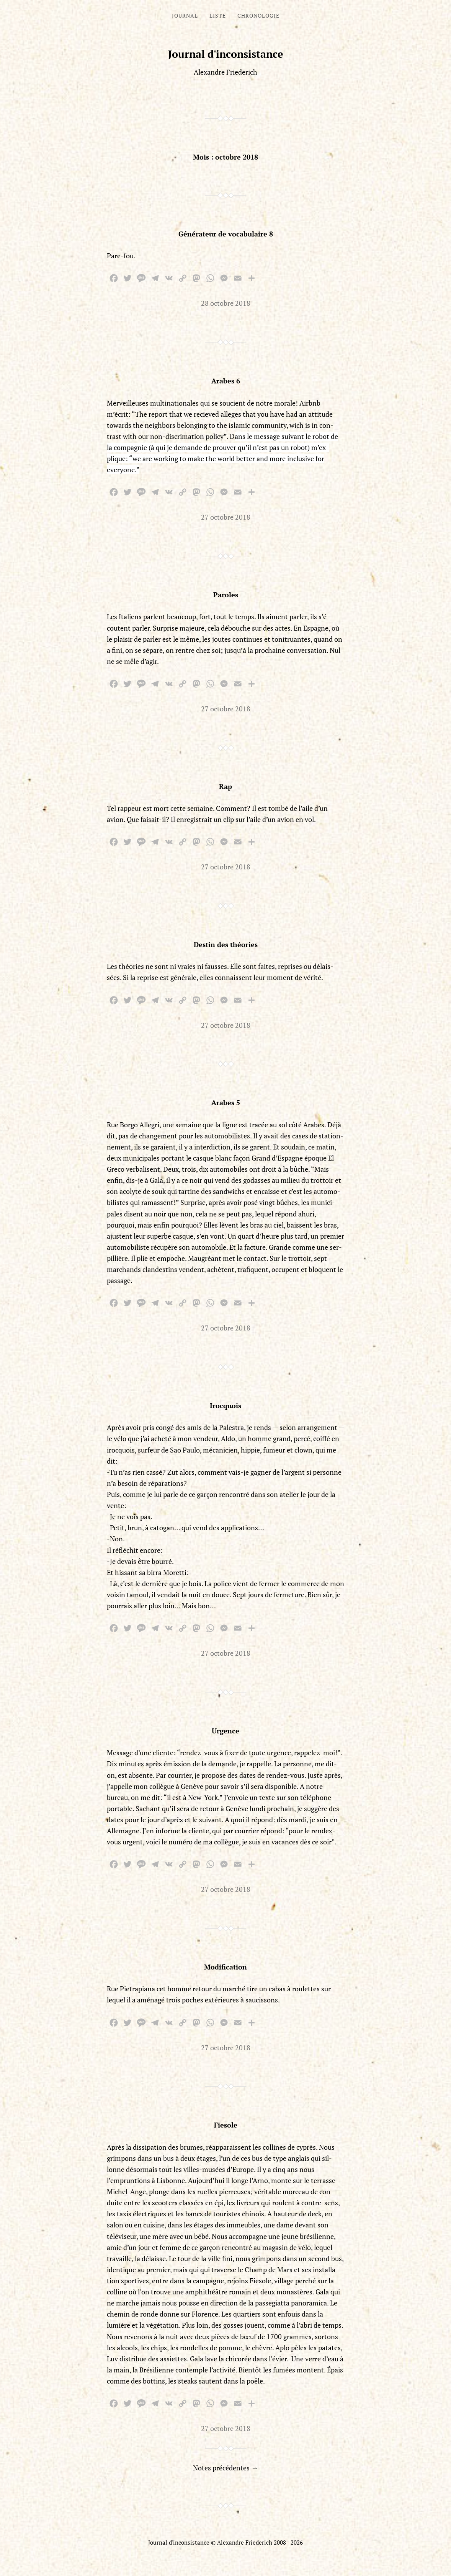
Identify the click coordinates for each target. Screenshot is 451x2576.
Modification (225, 1966)
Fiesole (225, 2124)
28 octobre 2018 (225, 303)
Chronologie (258, 15)
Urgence (225, 1730)
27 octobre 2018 (225, 517)
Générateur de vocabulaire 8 (225, 233)
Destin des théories (226, 944)
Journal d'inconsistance (225, 54)
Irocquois (225, 1405)
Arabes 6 (225, 380)
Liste (217, 15)
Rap (225, 786)
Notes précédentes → (225, 2467)
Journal (185, 15)
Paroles (225, 594)
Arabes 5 (225, 1102)
